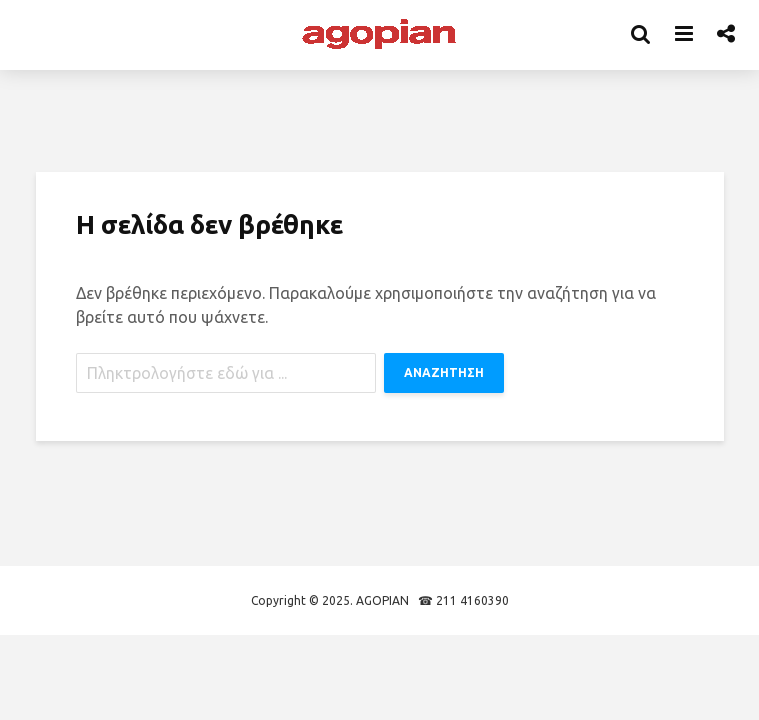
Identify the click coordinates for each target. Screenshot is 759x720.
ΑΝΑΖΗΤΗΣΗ (444, 372)
